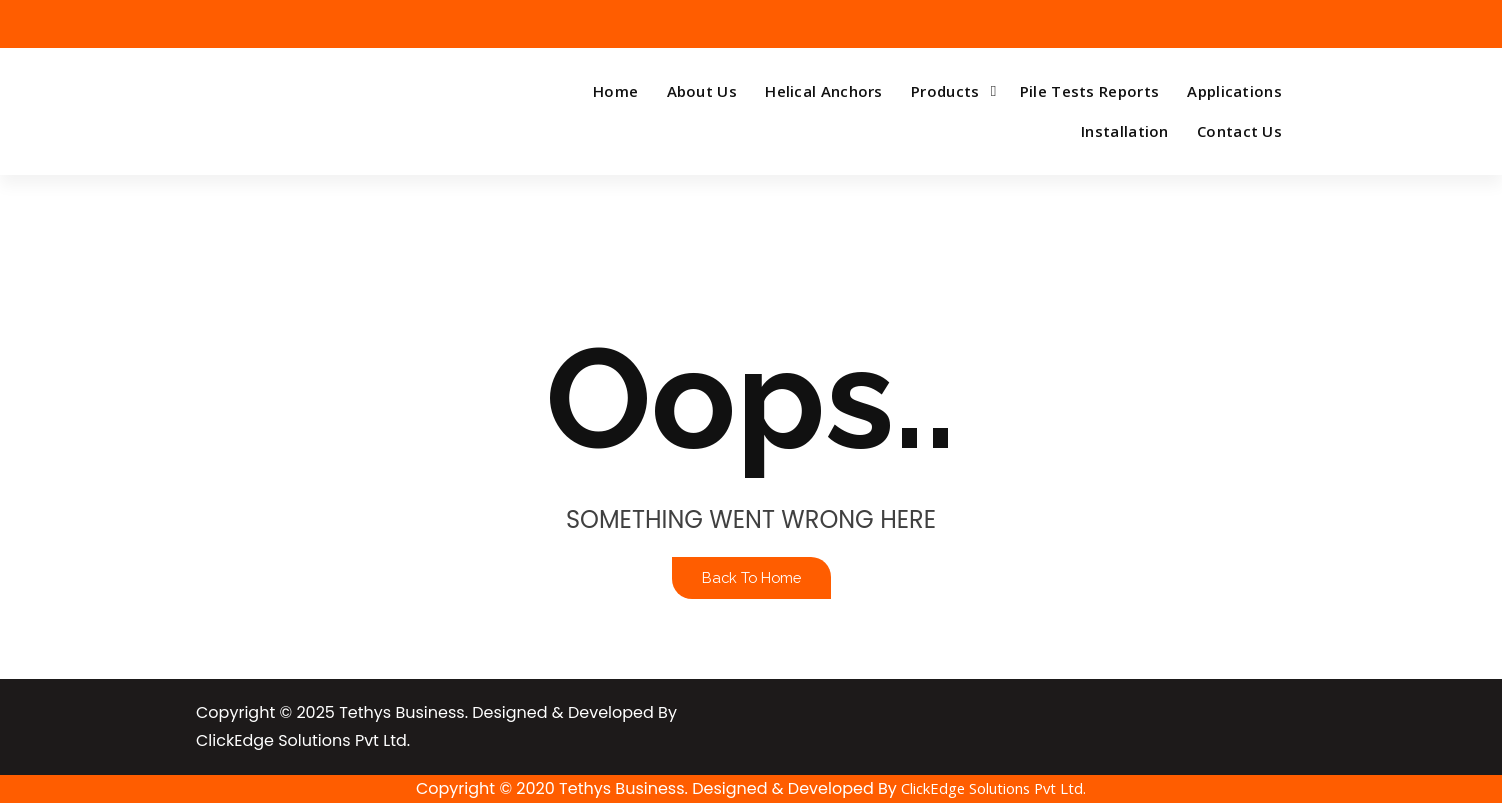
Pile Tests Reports (1089, 91)
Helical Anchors (824, 91)
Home (615, 91)
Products (945, 91)
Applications (1234, 91)
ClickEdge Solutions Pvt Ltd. (993, 788)
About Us (702, 91)
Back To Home (751, 577)
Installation (1125, 131)
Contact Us (1239, 131)
